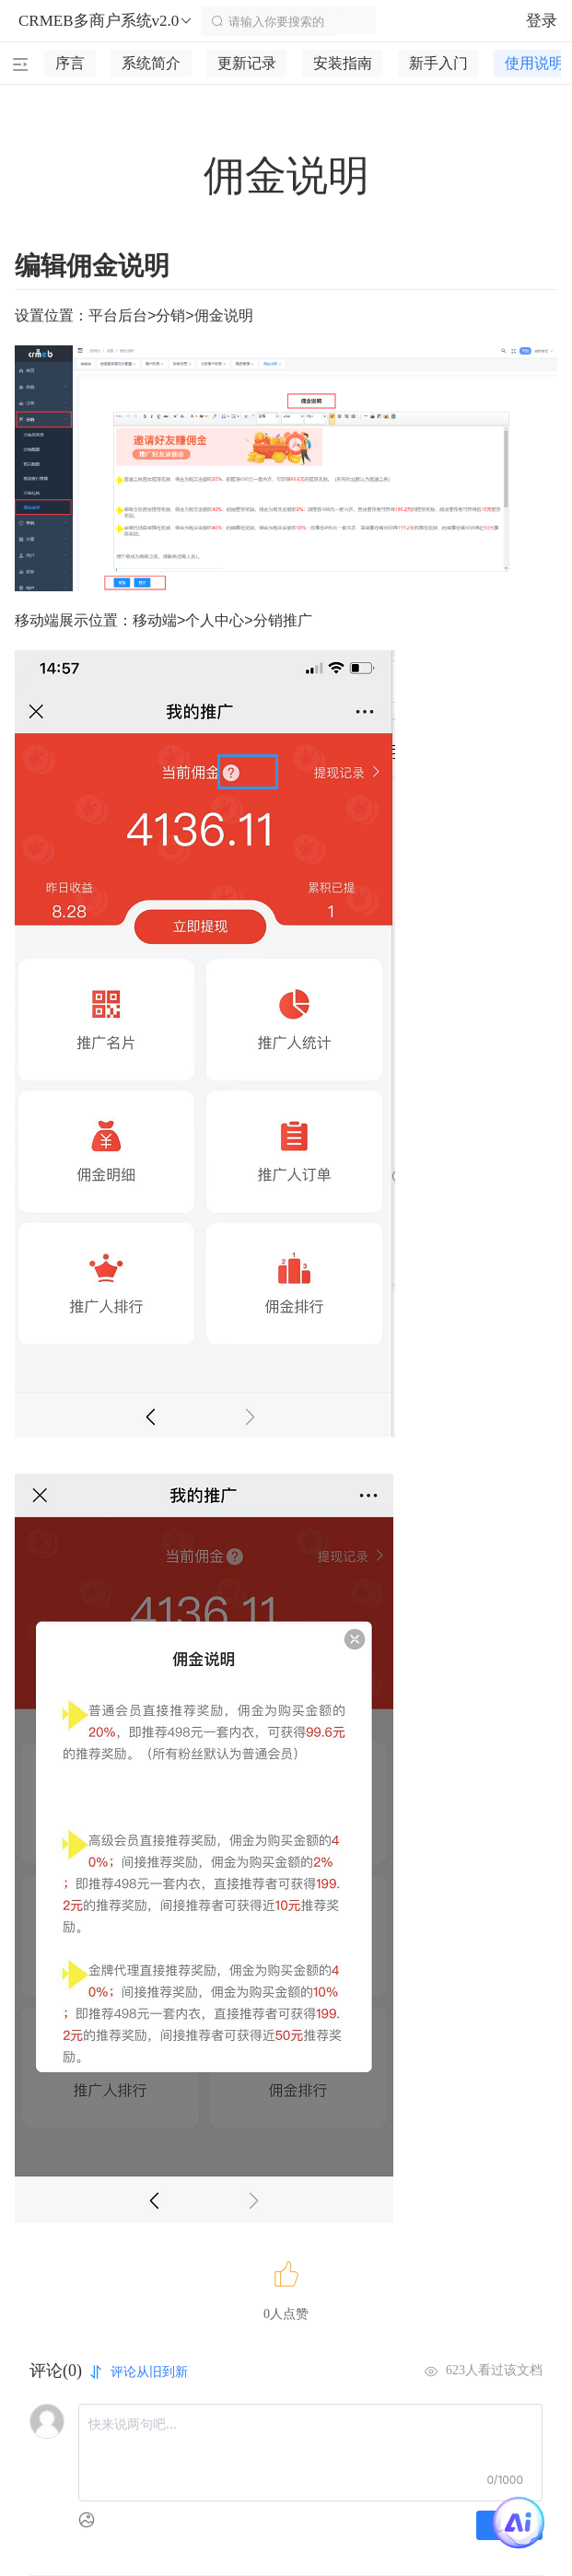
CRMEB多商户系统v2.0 (105, 21)
